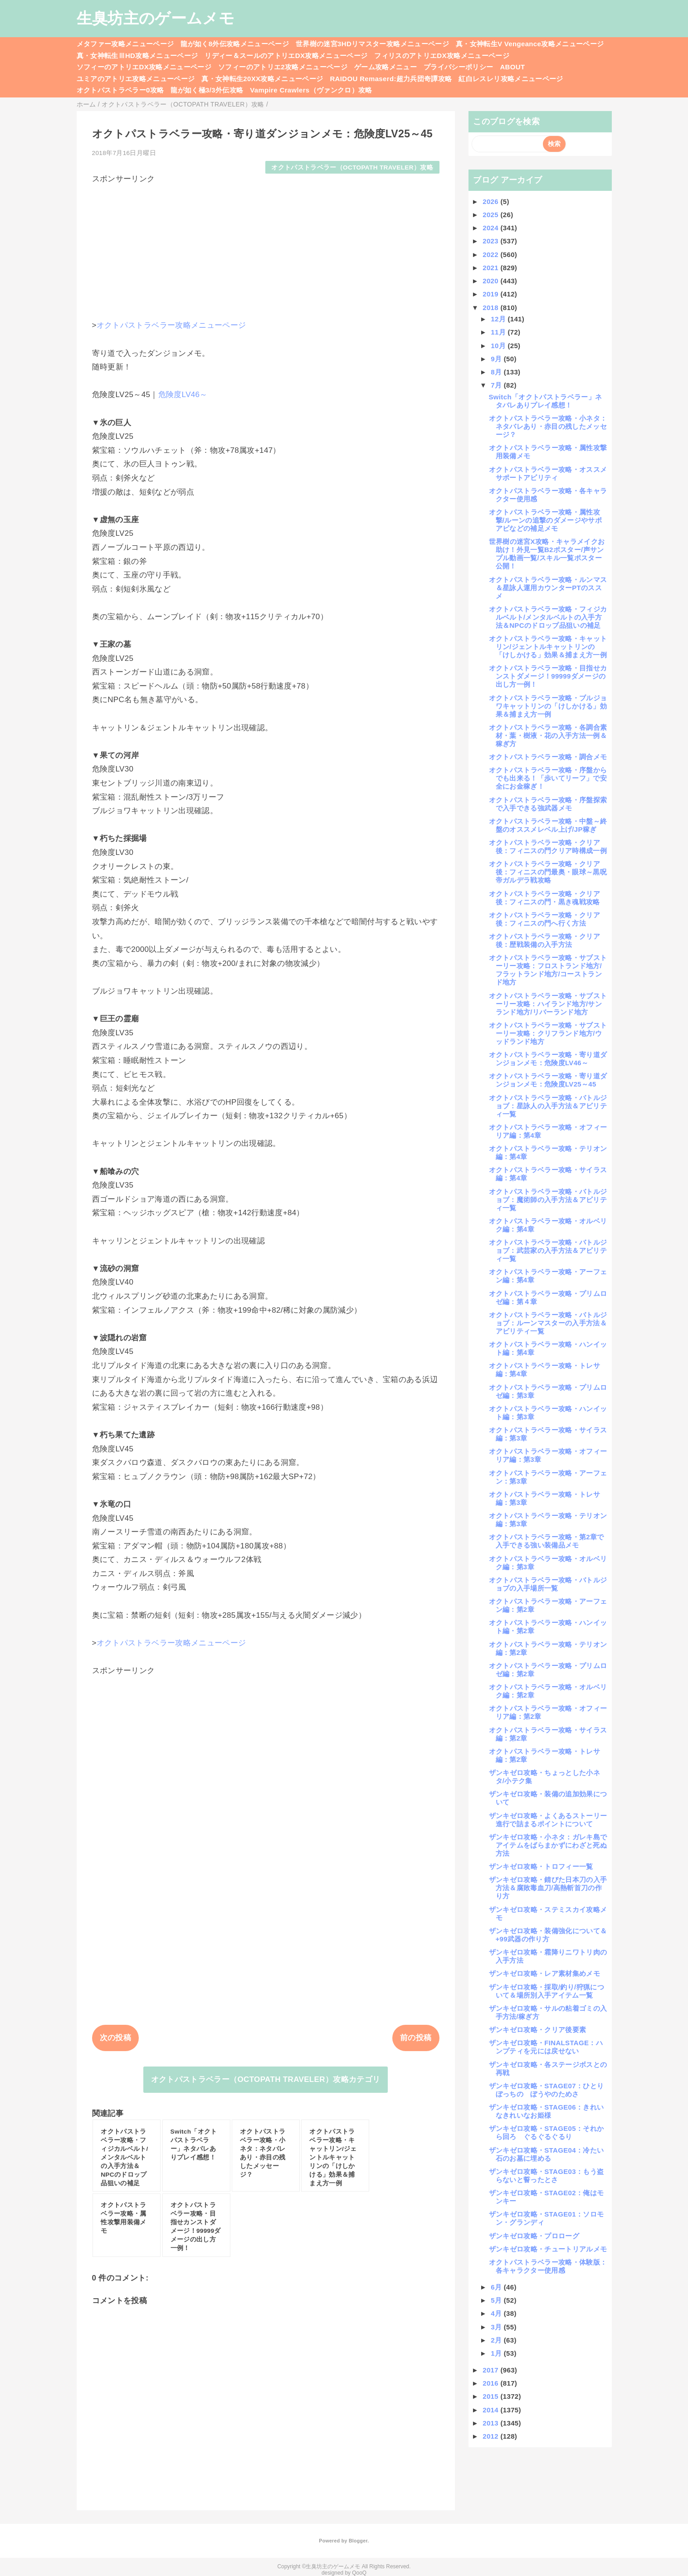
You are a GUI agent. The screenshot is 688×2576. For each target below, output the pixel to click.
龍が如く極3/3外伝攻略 (207, 90)
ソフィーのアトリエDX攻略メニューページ (144, 67)
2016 (491, 2383)
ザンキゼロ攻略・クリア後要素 (537, 2029)
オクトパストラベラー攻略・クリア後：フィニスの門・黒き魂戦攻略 (544, 898)
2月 (497, 2340)
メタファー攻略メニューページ (125, 44)
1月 (497, 2353)
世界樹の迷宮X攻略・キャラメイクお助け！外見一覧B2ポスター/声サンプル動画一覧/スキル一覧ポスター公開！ (547, 554)
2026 (491, 201)
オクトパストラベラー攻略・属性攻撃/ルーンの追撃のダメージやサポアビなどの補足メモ (545, 520)
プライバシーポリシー (458, 67)
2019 (491, 294)
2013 (491, 2423)
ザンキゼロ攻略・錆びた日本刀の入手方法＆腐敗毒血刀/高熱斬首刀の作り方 (548, 1888)
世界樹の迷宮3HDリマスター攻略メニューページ (372, 44)
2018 (491, 307)
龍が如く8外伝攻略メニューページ (235, 44)
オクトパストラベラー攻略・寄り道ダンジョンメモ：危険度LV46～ (548, 1059)
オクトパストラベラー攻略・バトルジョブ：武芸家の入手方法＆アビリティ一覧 (548, 1250)
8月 (497, 372)
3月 (497, 2327)
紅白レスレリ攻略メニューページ (511, 78)
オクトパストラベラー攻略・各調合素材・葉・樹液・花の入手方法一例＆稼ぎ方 (548, 735)
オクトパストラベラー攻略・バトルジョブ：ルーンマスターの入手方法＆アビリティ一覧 (548, 1323)
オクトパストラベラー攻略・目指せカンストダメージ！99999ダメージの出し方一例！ (548, 676)
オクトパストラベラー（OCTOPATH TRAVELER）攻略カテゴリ (266, 2079)
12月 (499, 319)
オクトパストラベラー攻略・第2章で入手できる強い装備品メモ (546, 1541)
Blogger (358, 2540)
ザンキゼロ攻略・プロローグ (534, 2236)
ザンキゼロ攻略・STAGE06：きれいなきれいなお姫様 (546, 2111)
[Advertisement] (265, 247)
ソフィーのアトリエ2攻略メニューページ (282, 67)
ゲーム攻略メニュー (385, 67)
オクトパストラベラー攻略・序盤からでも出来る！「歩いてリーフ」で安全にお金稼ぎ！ (548, 778)
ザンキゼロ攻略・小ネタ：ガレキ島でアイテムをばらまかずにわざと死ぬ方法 (548, 1845)
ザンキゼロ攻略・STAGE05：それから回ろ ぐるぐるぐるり (546, 2132)
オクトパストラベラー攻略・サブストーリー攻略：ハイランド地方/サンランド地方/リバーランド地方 (548, 1004)
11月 (499, 332)
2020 (491, 281)
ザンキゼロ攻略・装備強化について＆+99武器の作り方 (548, 1935)
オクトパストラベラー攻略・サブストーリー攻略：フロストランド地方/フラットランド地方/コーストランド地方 (548, 970)
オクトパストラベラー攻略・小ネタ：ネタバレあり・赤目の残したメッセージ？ (548, 426)
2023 (491, 241)
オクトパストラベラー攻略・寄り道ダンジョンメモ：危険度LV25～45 (548, 1080)
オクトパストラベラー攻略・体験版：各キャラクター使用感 (548, 2266)
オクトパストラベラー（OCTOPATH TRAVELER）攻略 (352, 167)
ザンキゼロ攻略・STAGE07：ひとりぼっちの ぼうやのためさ (546, 2090)
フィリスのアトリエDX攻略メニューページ (441, 55)
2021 (491, 268)
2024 (491, 228)
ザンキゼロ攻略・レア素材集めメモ (544, 1973)
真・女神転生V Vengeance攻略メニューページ (530, 44)
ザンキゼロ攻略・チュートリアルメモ (548, 2249)
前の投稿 (415, 2037)
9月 (497, 359)
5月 (497, 2300)
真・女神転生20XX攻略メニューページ (262, 78)
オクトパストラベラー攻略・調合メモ (548, 757)
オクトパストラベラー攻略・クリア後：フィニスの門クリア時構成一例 (548, 846)
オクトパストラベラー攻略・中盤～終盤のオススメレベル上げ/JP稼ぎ (548, 825)
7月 (497, 385)
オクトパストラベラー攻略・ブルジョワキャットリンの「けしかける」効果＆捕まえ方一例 (548, 706)
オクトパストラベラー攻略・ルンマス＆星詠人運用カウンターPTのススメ (548, 588)
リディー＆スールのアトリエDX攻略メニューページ (286, 55)
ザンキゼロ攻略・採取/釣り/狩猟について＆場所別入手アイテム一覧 (546, 1991)
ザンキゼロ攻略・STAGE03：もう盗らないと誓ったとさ (546, 2175)
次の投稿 (115, 2037)
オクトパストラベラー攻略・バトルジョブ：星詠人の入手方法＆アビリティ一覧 (548, 1106)
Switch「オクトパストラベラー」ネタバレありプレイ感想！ (545, 401)
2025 (491, 214)
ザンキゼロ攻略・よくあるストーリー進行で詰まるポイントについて (548, 1820)
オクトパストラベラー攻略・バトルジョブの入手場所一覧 (548, 1584)
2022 (491, 254)
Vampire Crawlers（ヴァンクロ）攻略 (311, 90)
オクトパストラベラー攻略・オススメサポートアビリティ (548, 473)
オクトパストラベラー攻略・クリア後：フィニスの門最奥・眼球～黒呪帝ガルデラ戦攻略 (548, 872)
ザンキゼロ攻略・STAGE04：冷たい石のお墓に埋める (546, 2154)
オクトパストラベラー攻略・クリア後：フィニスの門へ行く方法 (544, 919)
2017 (491, 2370)
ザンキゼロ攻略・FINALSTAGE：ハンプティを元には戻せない (546, 2047)
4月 (497, 2313)
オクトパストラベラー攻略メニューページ (171, 325)
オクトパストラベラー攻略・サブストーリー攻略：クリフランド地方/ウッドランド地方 (548, 1033)
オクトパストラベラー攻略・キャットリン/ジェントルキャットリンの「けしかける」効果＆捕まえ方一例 (548, 647)
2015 (491, 2396)
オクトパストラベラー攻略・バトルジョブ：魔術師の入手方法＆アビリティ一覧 (548, 1200)
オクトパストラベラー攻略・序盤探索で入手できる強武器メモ (548, 804)
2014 (491, 2410)
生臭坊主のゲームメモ (155, 18)
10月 (499, 345)
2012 (491, 2436)
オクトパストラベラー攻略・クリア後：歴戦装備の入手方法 (544, 940)
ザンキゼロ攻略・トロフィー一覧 (541, 1866)
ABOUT (512, 67)
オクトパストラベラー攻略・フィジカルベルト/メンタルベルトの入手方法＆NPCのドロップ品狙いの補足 (548, 617)
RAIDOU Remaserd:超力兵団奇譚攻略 (391, 78)
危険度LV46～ (183, 394)
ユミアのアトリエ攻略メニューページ (136, 78)
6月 (497, 2287)
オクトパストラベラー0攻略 (120, 90)
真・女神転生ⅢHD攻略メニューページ (137, 55)
